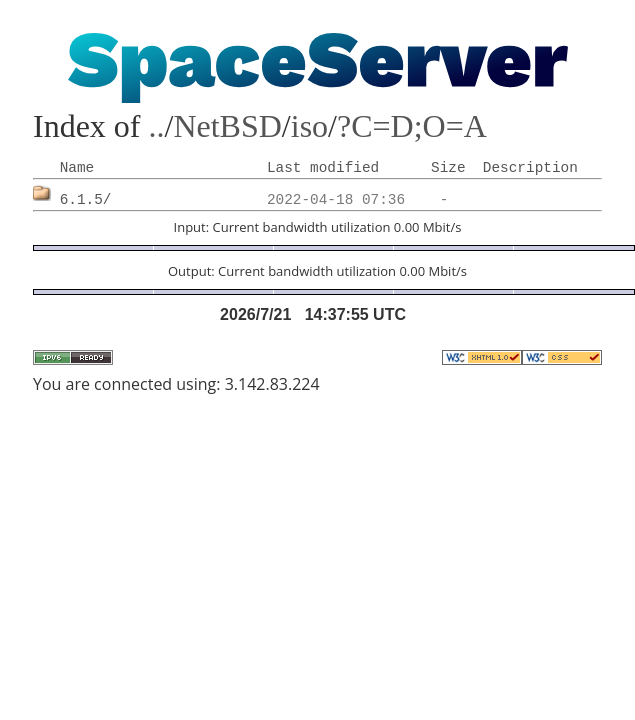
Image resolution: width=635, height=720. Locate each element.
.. (157, 126)
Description (530, 168)
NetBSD (227, 126)
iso (309, 126)
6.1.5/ (86, 200)
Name (77, 168)
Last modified (323, 168)
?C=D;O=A (412, 126)
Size (448, 168)
